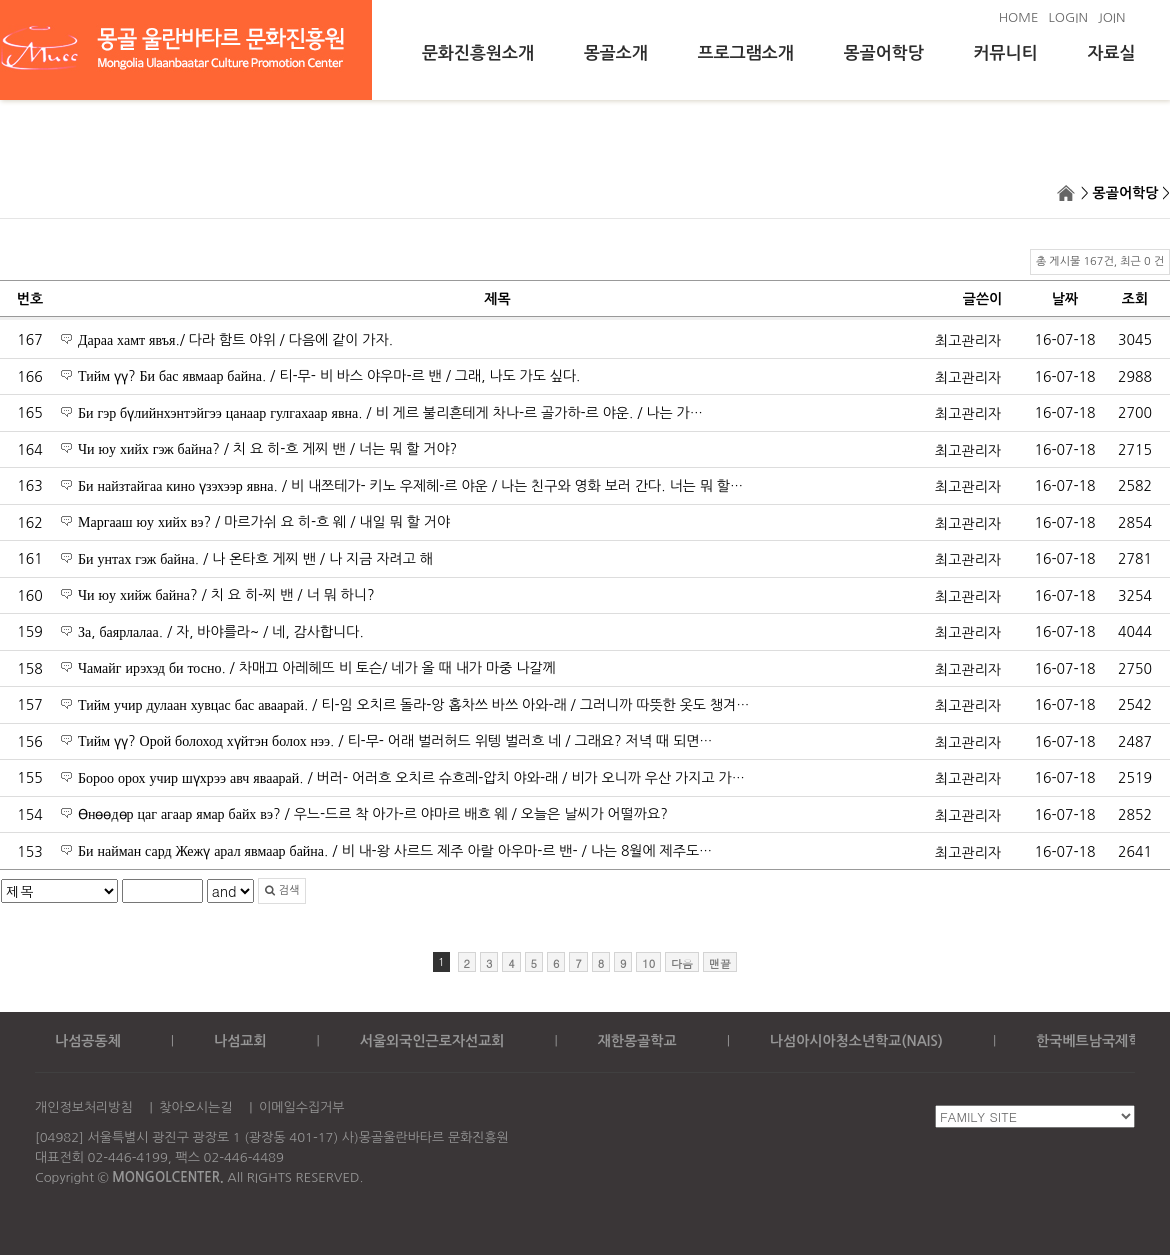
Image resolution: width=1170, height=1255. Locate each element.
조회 (1135, 299)
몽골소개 (616, 53)
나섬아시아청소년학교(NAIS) (856, 1041)
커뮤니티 (1006, 53)
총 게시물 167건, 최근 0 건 (1100, 261)
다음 (682, 963)
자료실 (1112, 53)
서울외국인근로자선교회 (432, 1041)
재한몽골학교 (637, 1041)
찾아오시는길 (195, 1107)
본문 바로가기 (0, 0)
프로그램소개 (746, 53)
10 (648, 963)
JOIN (1112, 17)
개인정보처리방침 (84, 1107)
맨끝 (720, 963)
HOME (1019, 17)
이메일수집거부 (302, 1107)
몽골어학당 (884, 53)
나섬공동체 (88, 1041)
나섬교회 (240, 1041)
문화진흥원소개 (478, 53)
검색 (282, 890)
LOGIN (1067, 17)
